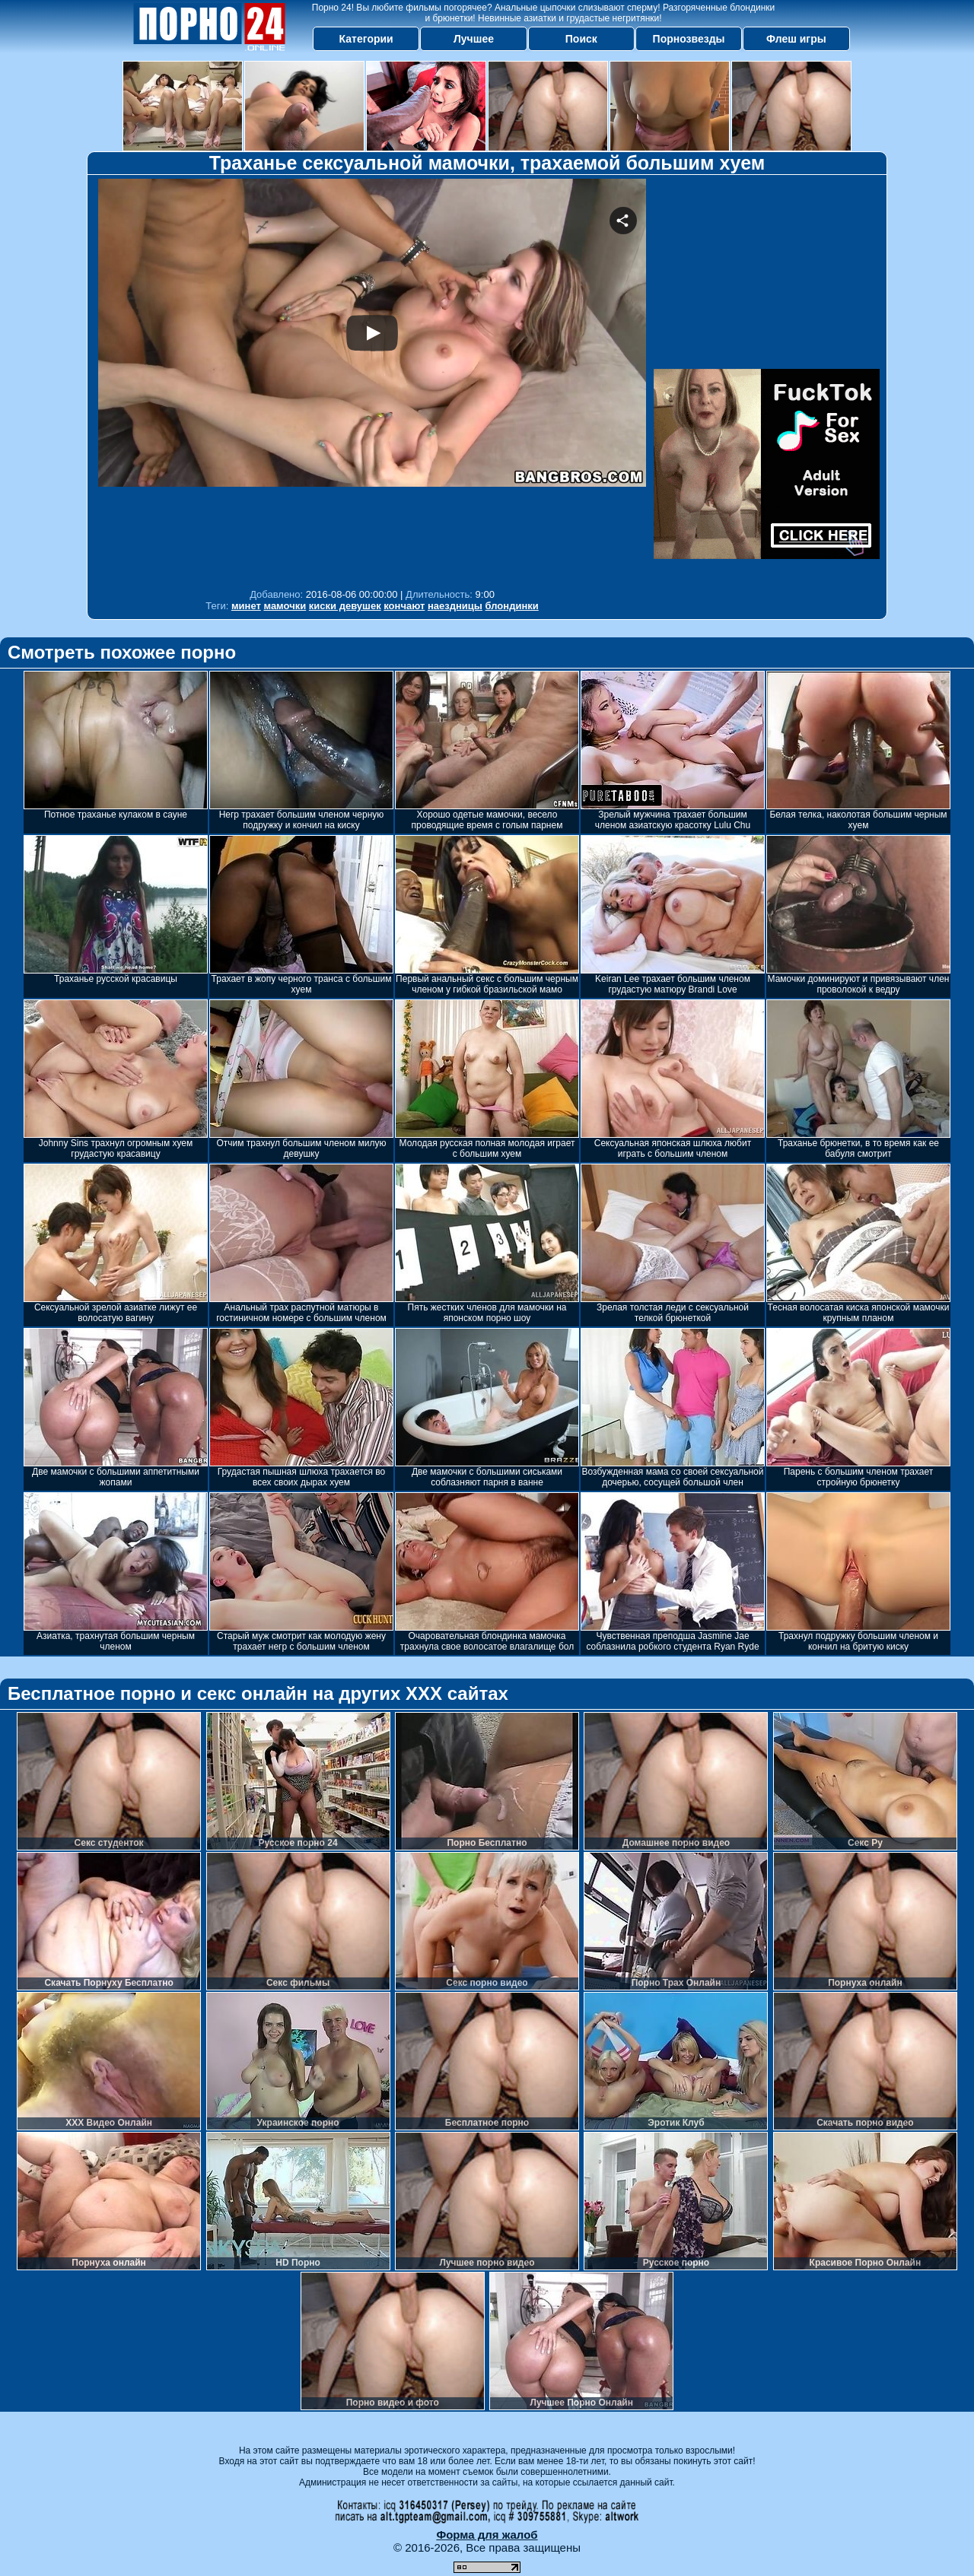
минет (246, 605)
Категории (366, 39)
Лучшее (474, 39)
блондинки (512, 605)
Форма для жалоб (486, 2534)
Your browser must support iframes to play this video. (372, 380)
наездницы (455, 605)
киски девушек (345, 605)
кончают (404, 605)
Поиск (581, 39)
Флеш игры (796, 39)
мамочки (284, 605)
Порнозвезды (689, 39)
